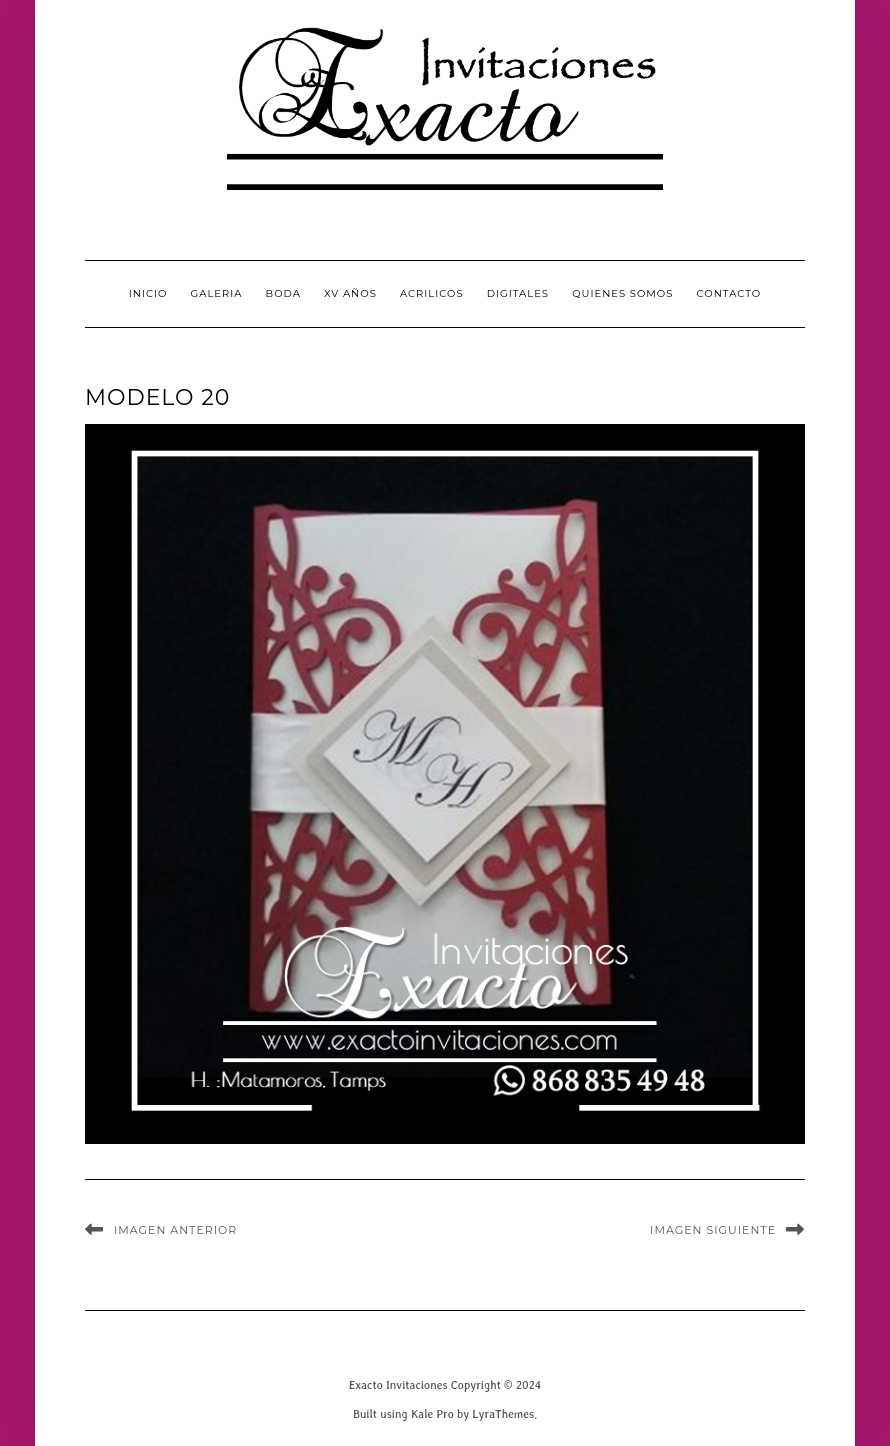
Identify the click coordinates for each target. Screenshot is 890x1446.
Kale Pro (432, 1413)
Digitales (518, 293)
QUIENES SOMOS (622, 293)
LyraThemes (503, 1413)
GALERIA (217, 293)
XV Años (350, 293)
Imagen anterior (175, 1230)
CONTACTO (729, 293)
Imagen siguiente (713, 1230)
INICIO (148, 293)
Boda (283, 293)
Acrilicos (432, 293)
